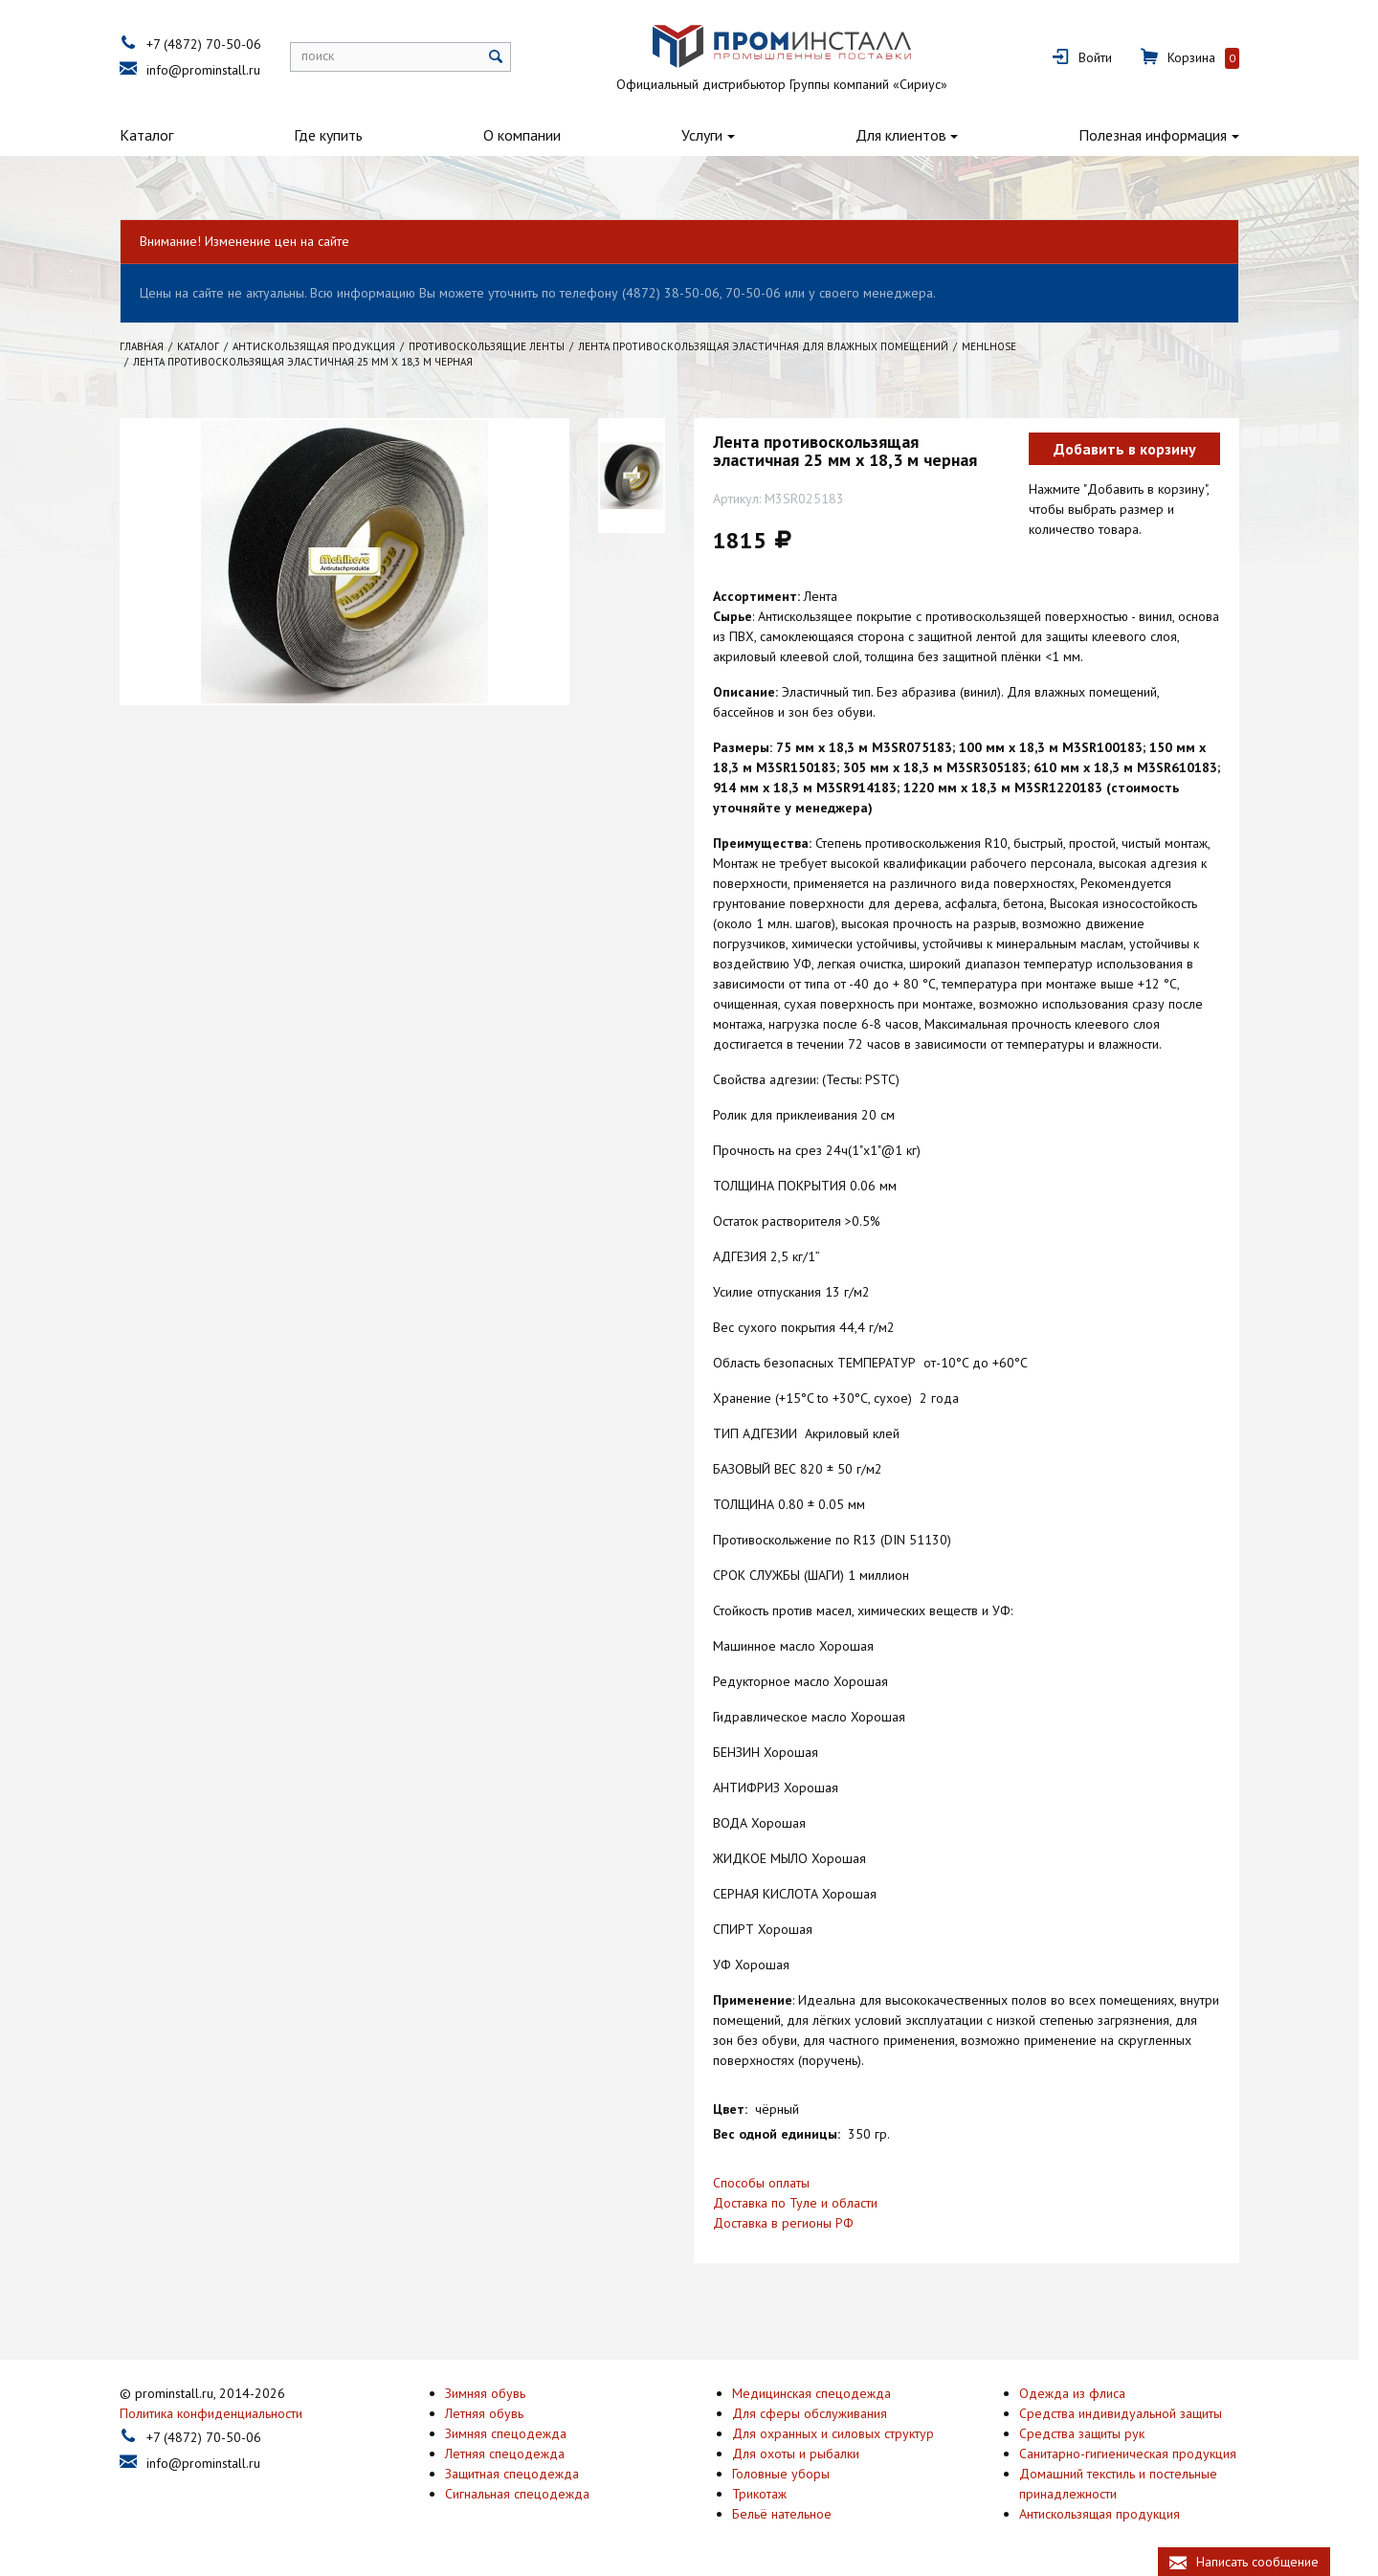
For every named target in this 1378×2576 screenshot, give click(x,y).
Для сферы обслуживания (819, 2412)
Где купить (337, 134)
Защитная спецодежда (522, 2472)
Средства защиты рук (1091, 2432)
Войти (1105, 57)
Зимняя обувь (495, 2392)
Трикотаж (769, 2492)
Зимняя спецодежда (515, 2432)
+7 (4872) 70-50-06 (213, 44)
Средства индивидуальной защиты (1130, 2412)
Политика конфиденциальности (220, 2412)
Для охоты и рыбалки (805, 2452)
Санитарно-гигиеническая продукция (1137, 2452)
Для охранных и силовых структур (843, 2432)
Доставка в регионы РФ (792, 2223)
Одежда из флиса (1082, 2392)
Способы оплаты (770, 2182)
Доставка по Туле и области (804, 2202)
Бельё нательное (791, 2512)
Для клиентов (909, 134)
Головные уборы (790, 2472)
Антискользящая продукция (1109, 2512)
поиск (327, 55)
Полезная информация (1162, 134)
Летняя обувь (494, 2412)
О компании (531, 134)
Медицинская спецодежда (821, 2392)
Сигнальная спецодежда (527, 2492)
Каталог (156, 134)
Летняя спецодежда (514, 2452)
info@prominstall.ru (213, 69)
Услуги (711, 134)
